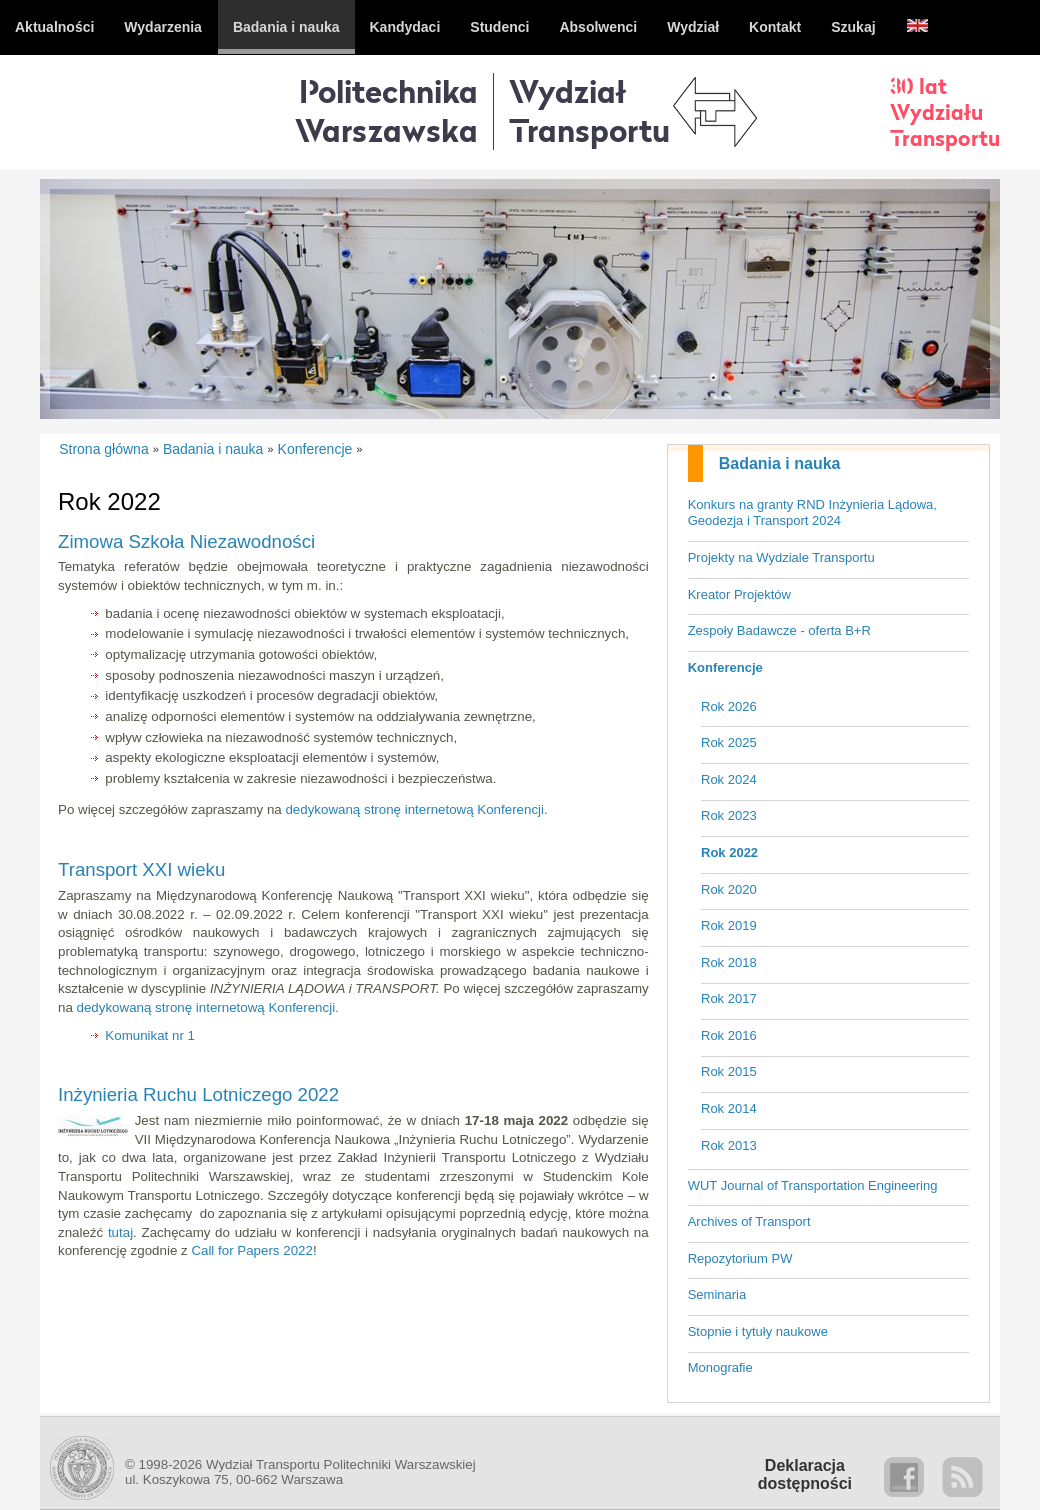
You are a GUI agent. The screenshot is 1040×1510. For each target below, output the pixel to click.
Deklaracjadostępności (805, 1474)
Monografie (720, 1367)
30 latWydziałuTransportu (945, 112)
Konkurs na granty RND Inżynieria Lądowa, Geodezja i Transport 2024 (812, 513)
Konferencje (725, 667)
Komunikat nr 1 (150, 1035)
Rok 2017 (729, 998)
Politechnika (386, 110)
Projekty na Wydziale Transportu (781, 557)
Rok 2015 (729, 1071)
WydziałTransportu (589, 110)
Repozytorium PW (740, 1258)
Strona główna (104, 449)
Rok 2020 (729, 889)
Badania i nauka (780, 463)
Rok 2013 (729, 1145)
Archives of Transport (749, 1221)
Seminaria (717, 1294)
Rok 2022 (729, 852)
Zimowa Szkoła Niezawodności (186, 541)
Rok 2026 (729, 706)
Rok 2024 (729, 779)
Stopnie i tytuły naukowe (758, 1331)
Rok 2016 (729, 1035)
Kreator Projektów (739, 594)
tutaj (120, 1232)
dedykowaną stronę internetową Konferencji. (416, 809)
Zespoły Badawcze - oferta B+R (779, 630)
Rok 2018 (729, 962)
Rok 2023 (729, 815)
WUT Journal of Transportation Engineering (813, 1185)
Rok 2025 (729, 742)
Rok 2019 (729, 925)
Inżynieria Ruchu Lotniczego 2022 (198, 1094)
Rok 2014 (729, 1108)
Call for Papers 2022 (252, 1250)
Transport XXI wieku (141, 869)
